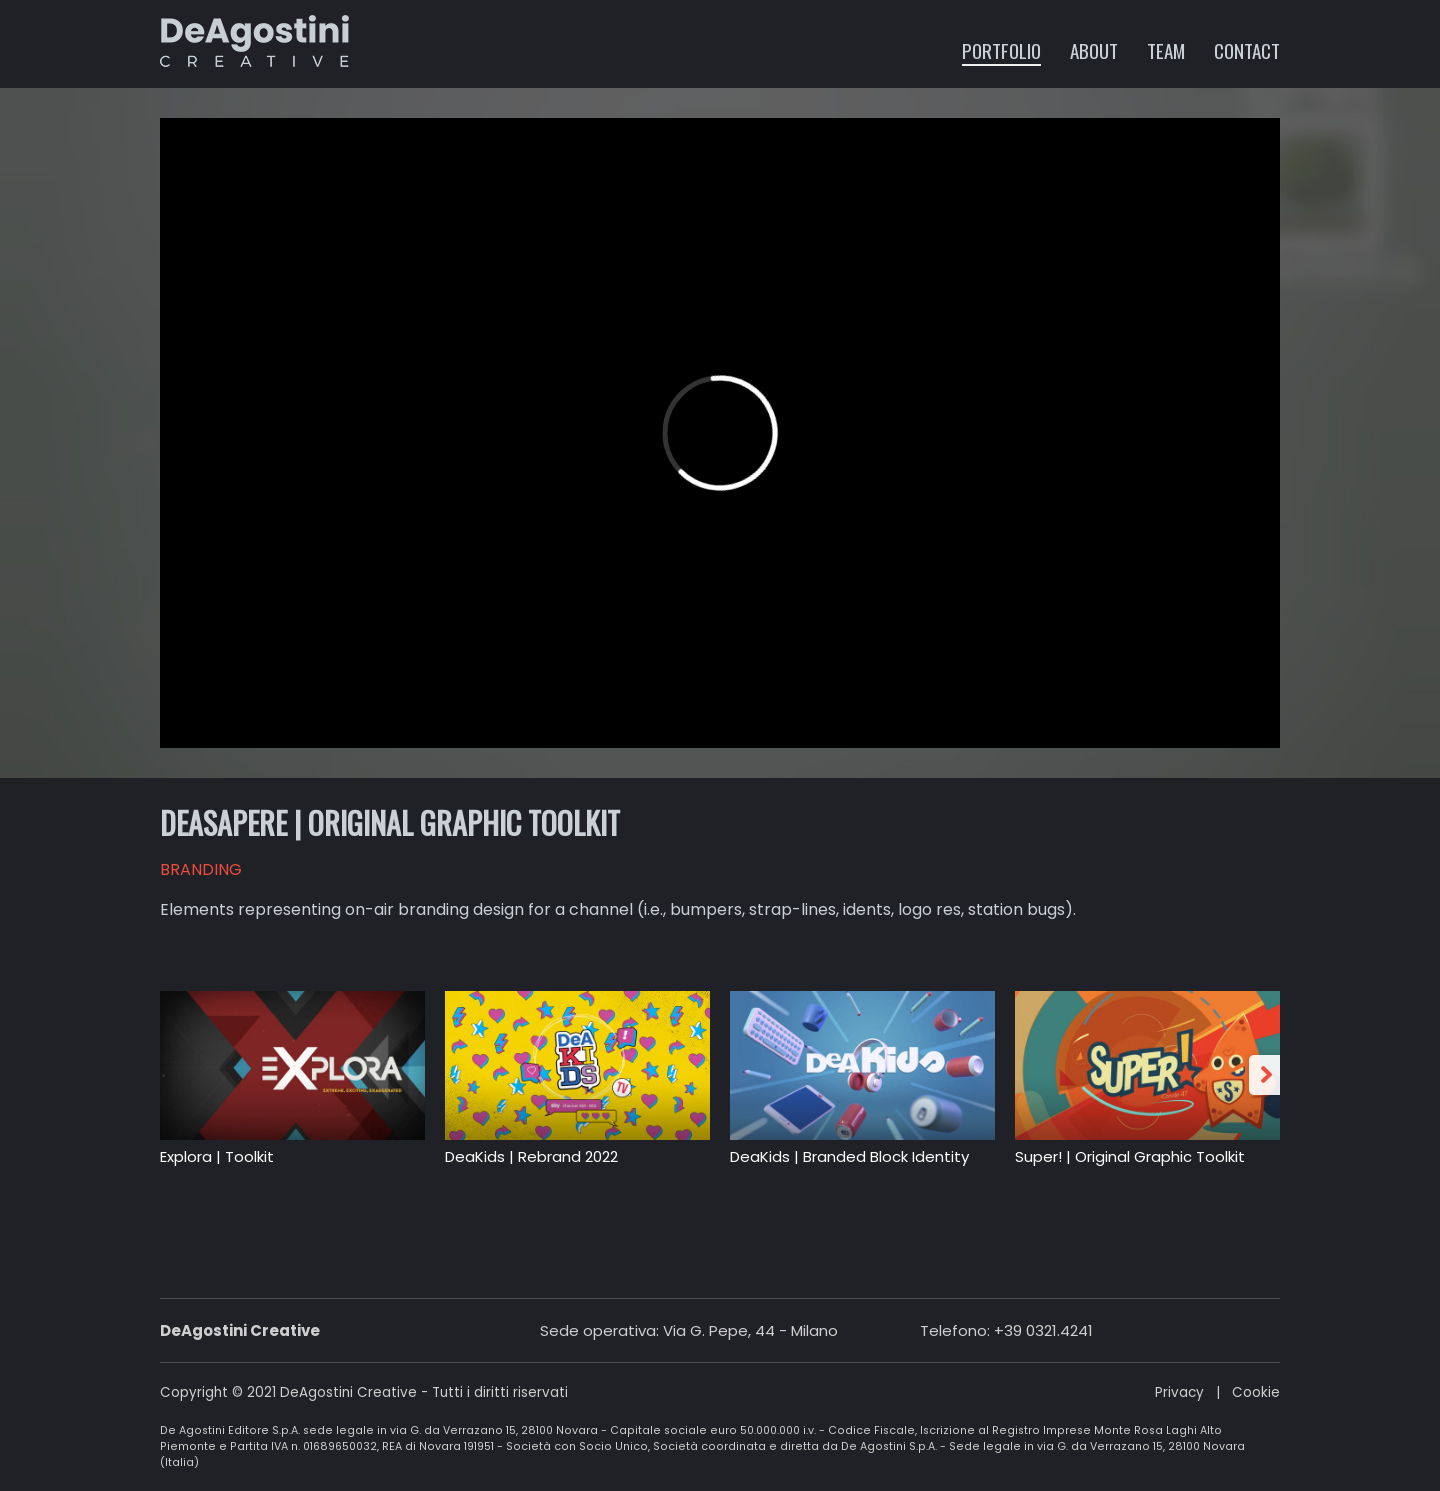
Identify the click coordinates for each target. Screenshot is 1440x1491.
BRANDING (201, 869)
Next (1268, 1075)
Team (1166, 50)
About (1094, 50)
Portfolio (1001, 50)
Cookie (1256, 1392)
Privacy (1179, 1392)
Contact (1247, 50)
